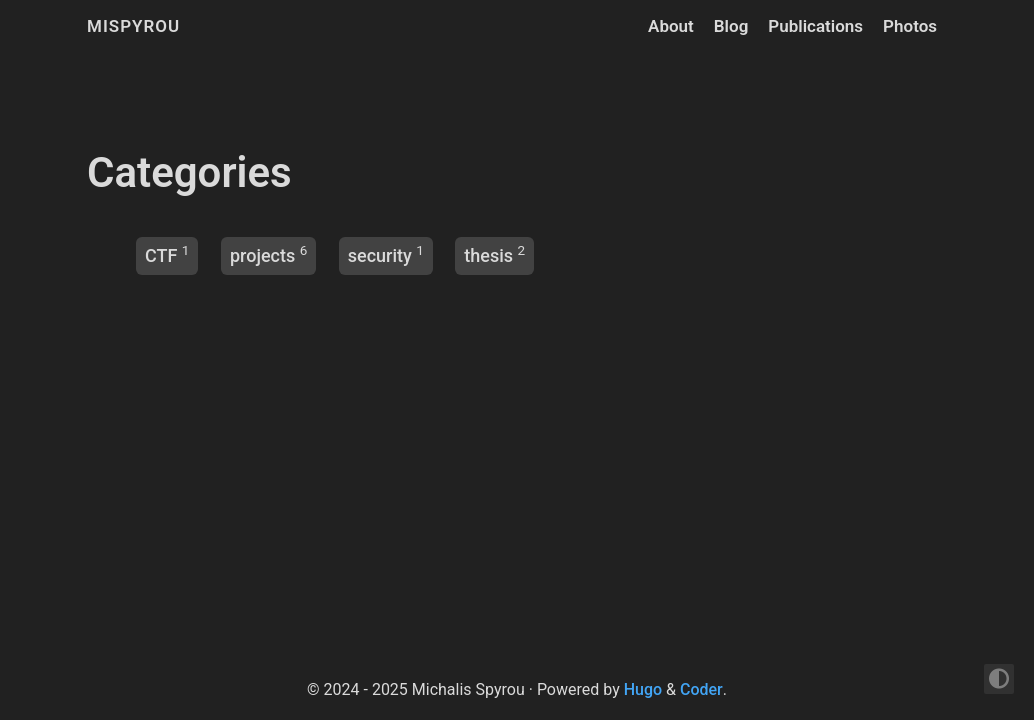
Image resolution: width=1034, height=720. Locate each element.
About (671, 26)
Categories (189, 172)
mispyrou (133, 26)
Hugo (643, 689)
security (380, 255)
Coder (701, 689)
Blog (731, 26)
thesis (488, 255)
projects (262, 255)
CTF (161, 255)
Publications (815, 26)
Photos (910, 26)
